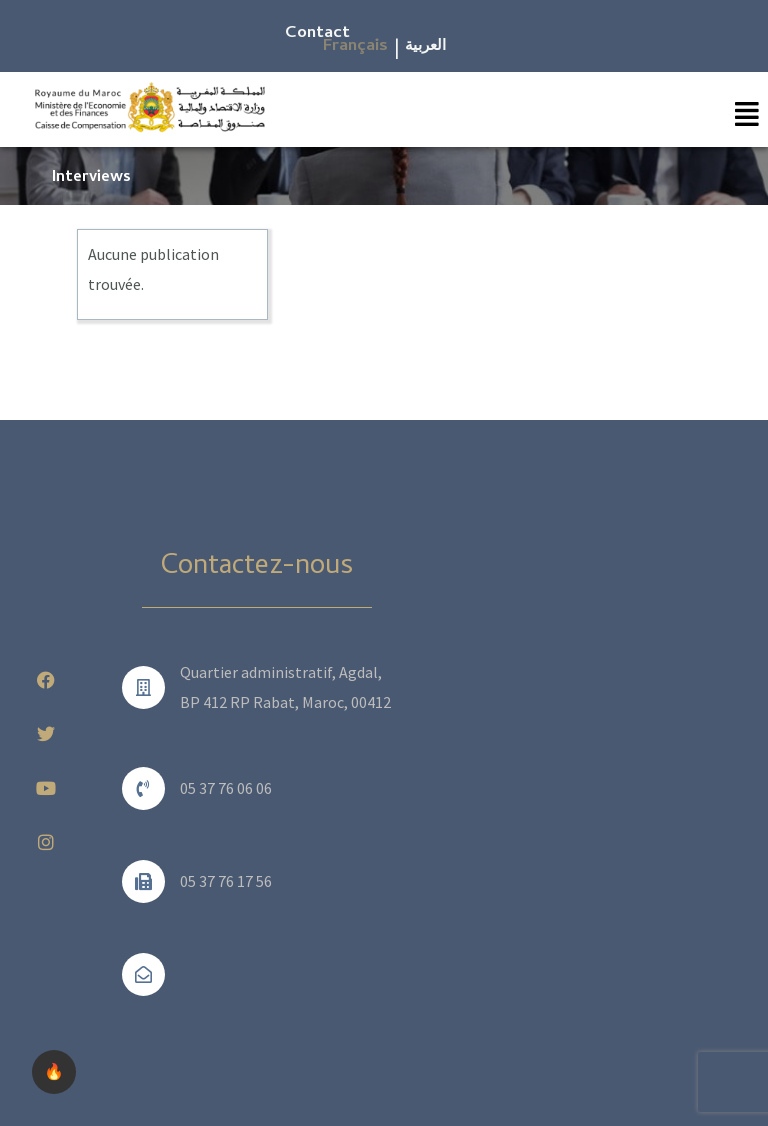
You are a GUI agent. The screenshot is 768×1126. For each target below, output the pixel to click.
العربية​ (425, 47)
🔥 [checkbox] (54, 1071)
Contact (317, 34)
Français (355, 47)
